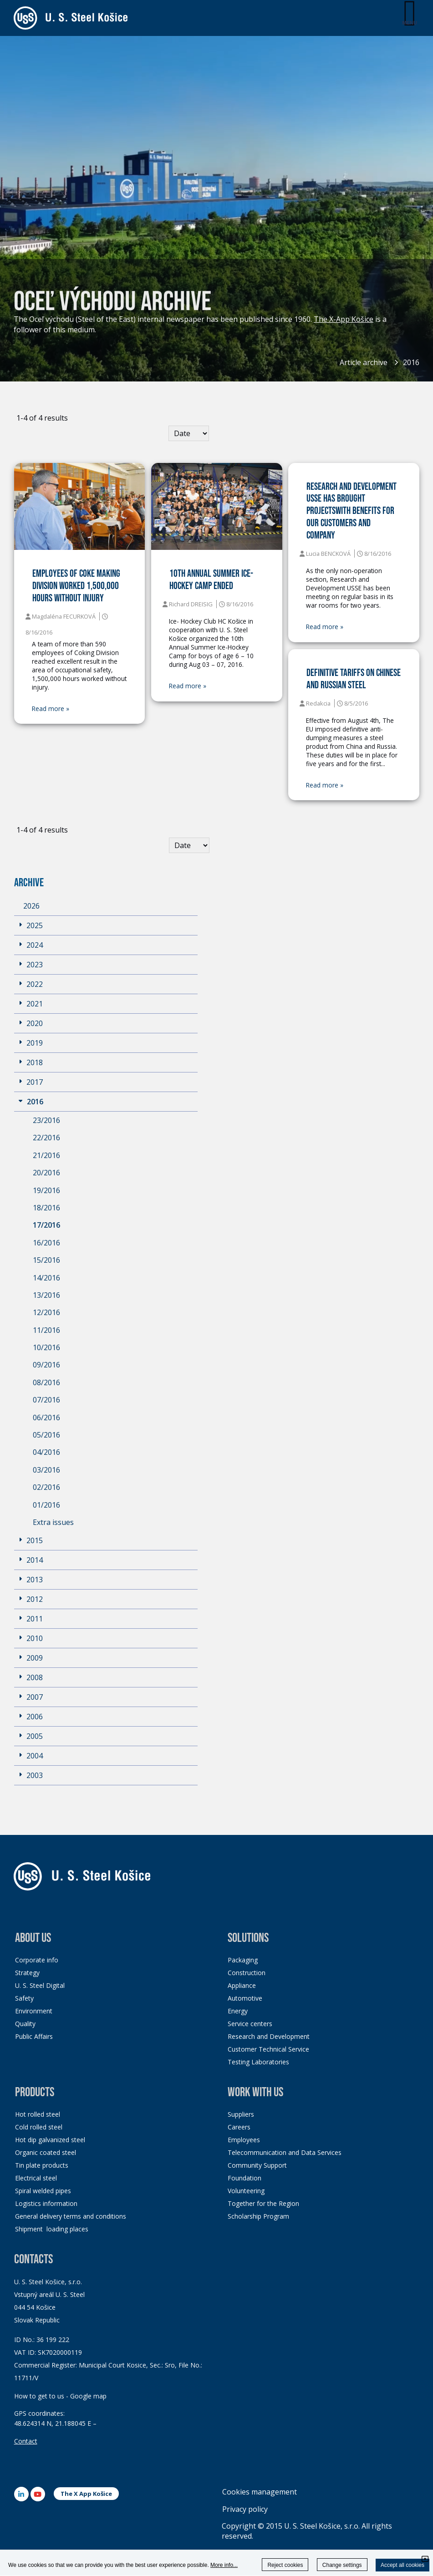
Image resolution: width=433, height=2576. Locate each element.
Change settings (342, 2565)
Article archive (363, 362)
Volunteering (246, 2191)
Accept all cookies (402, 2565)
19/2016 (46, 1191)
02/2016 (46, 1488)
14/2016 (46, 1278)
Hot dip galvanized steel (50, 2140)
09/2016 (46, 1365)
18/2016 (46, 1208)
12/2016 (46, 1313)
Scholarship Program (258, 2216)
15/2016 (46, 1260)
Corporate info (36, 1960)
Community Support (257, 2165)
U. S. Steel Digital (40, 1986)
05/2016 (46, 1435)
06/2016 (46, 1418)
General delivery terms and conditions (70, 2216)
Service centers (250, 2024)
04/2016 (46, 1453)
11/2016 (46, 1331)
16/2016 (46, 1243)
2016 (411, 362)
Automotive (245, 1998)
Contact (25, 2441)
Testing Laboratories (258, 2062)
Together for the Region (263, 2204)
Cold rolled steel (38, 2127)
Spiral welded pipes (43, 2191)
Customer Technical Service (268, 2049)
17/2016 (46, 1225)
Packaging (243, 1960)
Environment (33, 2011)
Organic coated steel (45, 2153)
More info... (224, 2565)
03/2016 (46, 1470)
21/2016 (46, 1156)
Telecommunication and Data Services (284, 2153)
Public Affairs (34, 2036)
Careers (239, 2127)
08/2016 (46, 1383)
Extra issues (53, 1523)
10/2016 (46, 1348)
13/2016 (46, 1296)
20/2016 (46, 1173)
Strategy (27, 1973)
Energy (238, 2011)
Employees (244, 2140)
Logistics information (46, 2204)
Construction (246, 1973)
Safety (24, 1998)
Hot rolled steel (37, 2114)
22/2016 (46, 1138)
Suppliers (241, 2114)
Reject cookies (285, 2565)
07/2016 (46, 1400)
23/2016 (46, 1121)
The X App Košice (86, 2494)
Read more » (50, 708)
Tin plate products (41, 2165)
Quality (25, 2024)
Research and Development (269, 2036)
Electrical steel (36, 2178)
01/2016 (46, 1505)
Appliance (242, 1986)
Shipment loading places (51, 2229)
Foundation (244, 2178)
